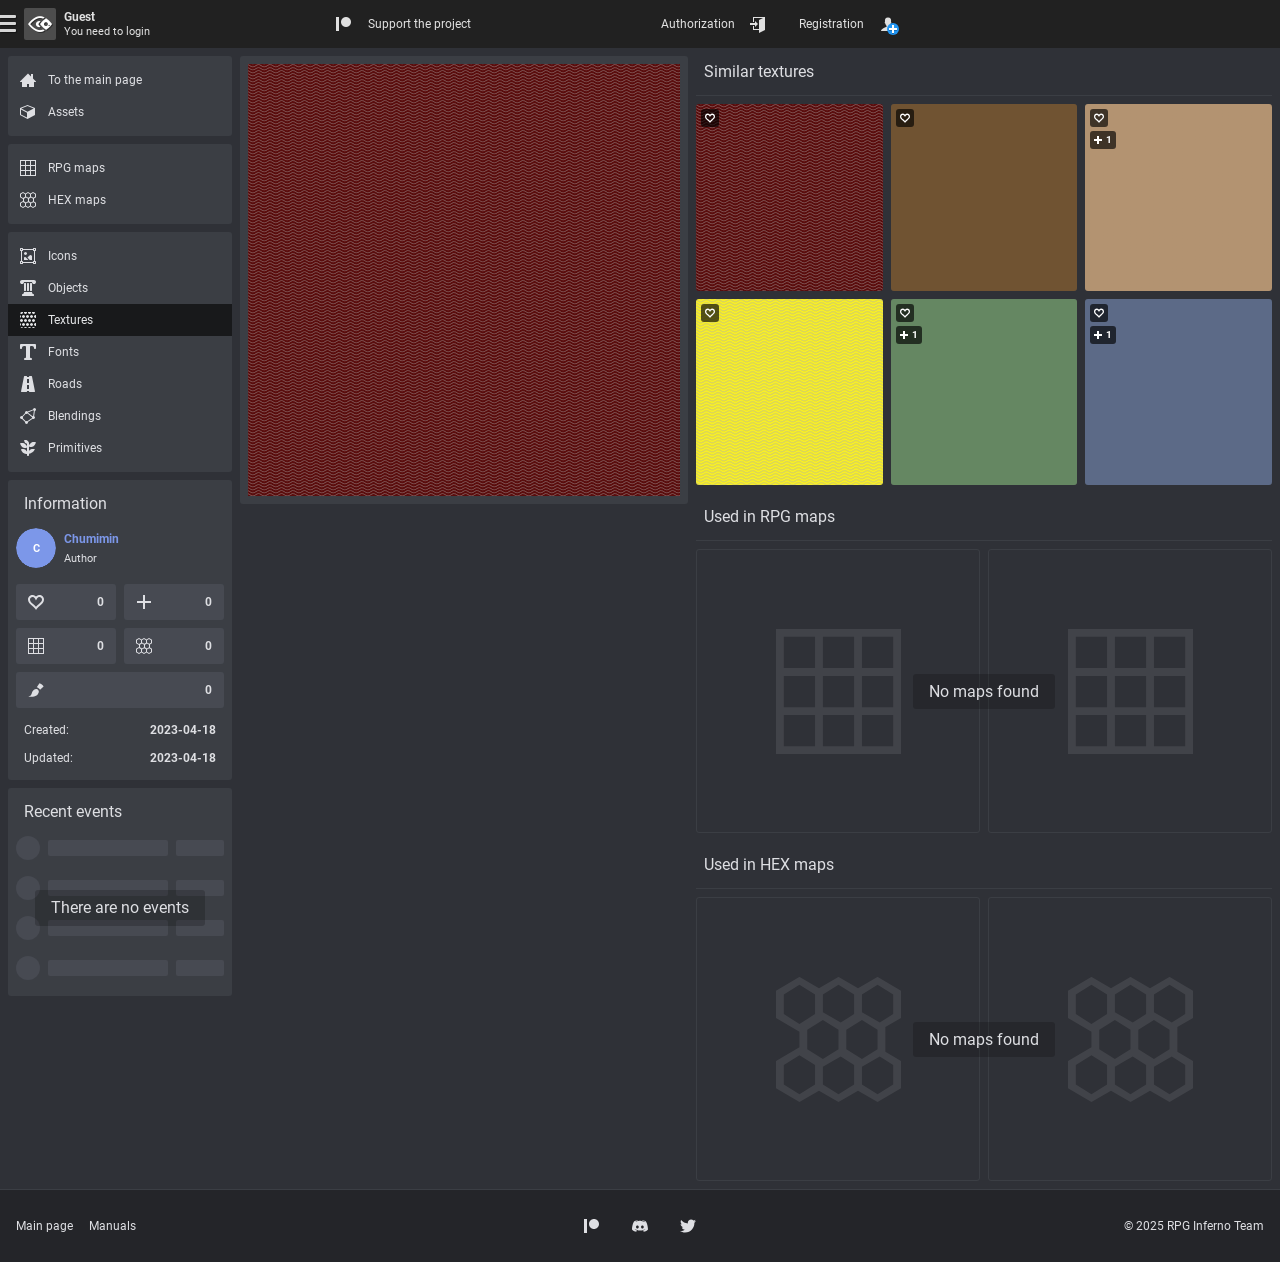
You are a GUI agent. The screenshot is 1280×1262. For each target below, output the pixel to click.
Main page (44, 1226)
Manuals (112, 1226)
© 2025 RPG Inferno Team (1194, 1226)
